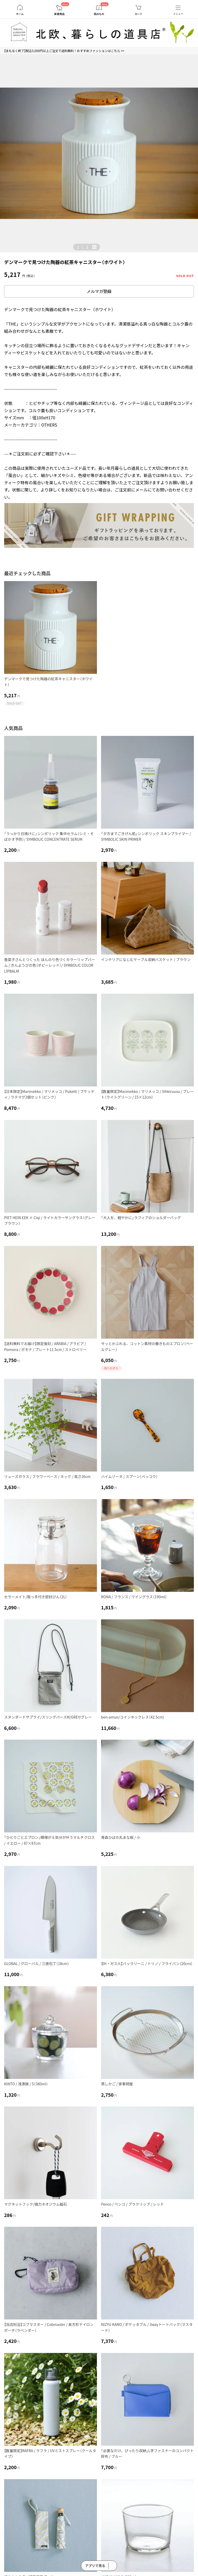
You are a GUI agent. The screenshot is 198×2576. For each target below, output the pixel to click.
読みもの (99, 13)
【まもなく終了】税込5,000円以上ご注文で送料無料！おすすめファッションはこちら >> (64, 50)
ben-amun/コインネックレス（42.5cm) (132, 1717)
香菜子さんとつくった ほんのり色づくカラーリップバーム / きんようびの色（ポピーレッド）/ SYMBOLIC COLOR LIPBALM (49, 965)
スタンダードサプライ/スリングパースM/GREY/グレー (48, 1717)
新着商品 (59, 13)
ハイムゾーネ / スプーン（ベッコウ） (129, 1476)
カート (139, 13)
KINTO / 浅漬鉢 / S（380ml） (26, 2083)
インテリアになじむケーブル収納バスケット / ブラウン (146, 959)
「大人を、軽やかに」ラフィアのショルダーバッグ (141, 1217)
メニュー (178, 13)
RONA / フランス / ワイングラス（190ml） (134, 1596)
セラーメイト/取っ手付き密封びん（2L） (35, 1596)
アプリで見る (95, 2565)
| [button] (82, 247)
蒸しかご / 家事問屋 (117, 2083)
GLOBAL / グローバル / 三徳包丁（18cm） (36, 1963)
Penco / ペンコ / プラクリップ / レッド (132, 2204)
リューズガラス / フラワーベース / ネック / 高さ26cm (47, 1476)
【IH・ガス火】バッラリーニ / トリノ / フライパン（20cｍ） (147, 1963)
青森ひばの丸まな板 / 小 (120, 1837)
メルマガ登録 (99, 291)
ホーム (20, 13)
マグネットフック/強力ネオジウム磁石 (35, 2204)
